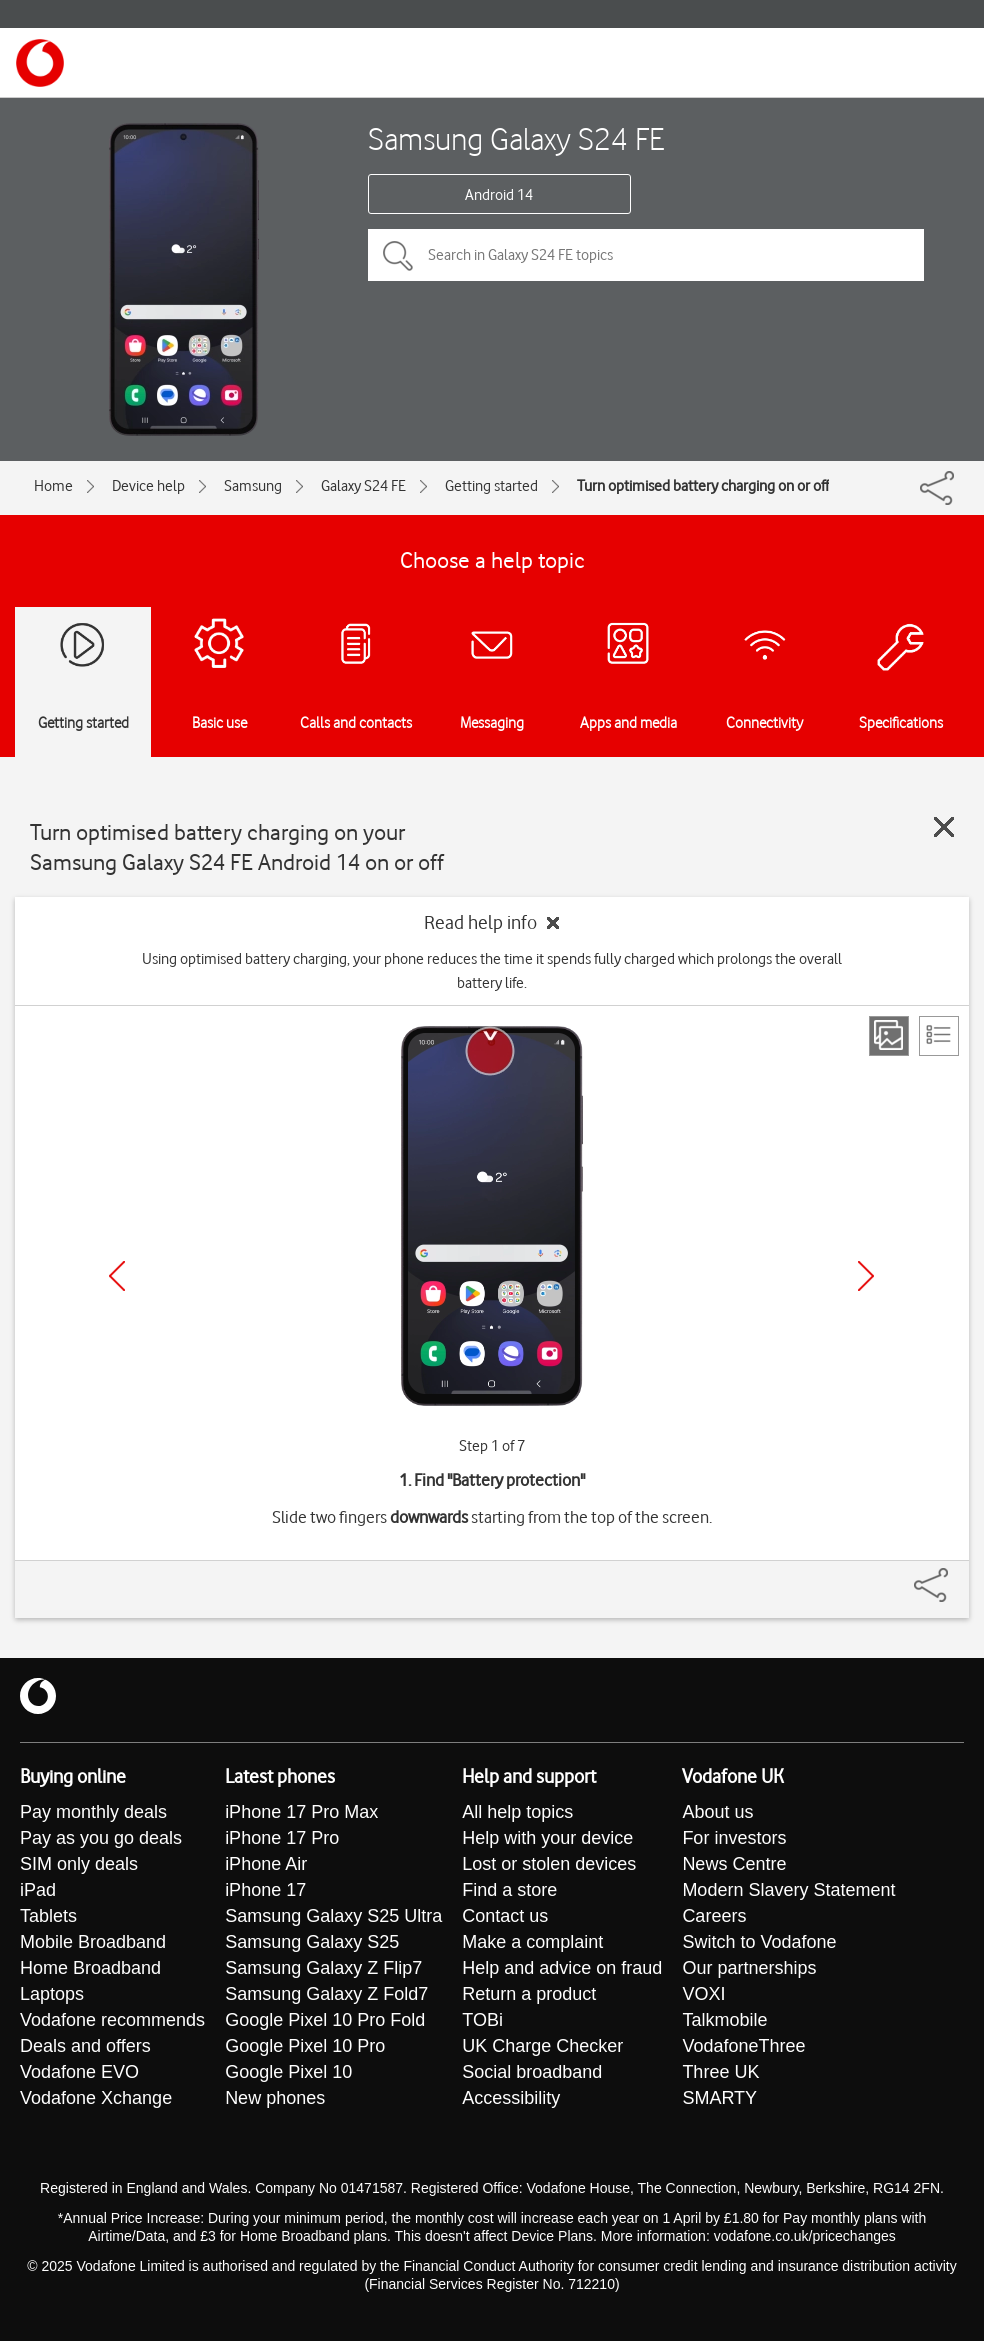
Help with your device (547, 1838)
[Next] (866, 1276)
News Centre (734, 1864)
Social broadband (532, 2072)
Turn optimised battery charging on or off (703, 486)
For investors (734, 1838)
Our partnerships (749, 1968)
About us (717, 1812)
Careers (714, 1916)
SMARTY (719, 2098)
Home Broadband (90, 1968)
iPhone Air (266, 1864)
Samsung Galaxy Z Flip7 (323, 1968)
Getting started (491, 486)
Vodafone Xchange (96, 2098)
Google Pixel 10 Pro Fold (325, 2020)
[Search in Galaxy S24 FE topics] (646, 255)
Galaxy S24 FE (363, 486)
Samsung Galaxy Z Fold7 (326, 1994)
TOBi (482, 2020)
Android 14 (499, 195)
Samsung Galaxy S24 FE (516, 138)
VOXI (703, 1994)
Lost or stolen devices (549, 1864)
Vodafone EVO (79, 2072)
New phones (275, 2098)
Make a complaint (532, 1942)
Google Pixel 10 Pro (305, 2046)
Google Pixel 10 (288, 2072)
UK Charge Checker (542, 2046)
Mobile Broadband (93, 1942)
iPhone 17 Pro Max (301, 1812)
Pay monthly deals (93, 1812)
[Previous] (117, 1276)
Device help (148, 486)
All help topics (517, 1812)
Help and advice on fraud (562, 1968)
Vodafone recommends (112, 2020)
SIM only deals (79, 1864)
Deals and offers (85, 2046)
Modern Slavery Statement (788, 1890)
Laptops (52, 1994)
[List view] (939, 1036)
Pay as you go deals (101, 1838)
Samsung (253, 486)
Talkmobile (724, 2020)
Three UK (720, 2072)
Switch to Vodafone (759, 1942)
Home (53, 486)
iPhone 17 (265, 1890)
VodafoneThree (743, 2046)
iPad (38, 1890)
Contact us (505, 1916)
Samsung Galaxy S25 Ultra (333, 1916)
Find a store (509, 1890)
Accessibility (511, 2098)
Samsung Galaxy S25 (312, 1942)
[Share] (955, 1575)
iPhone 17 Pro (282, 1838)
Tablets (48, 1916)
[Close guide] (944, 827)
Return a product (529, 1994)
